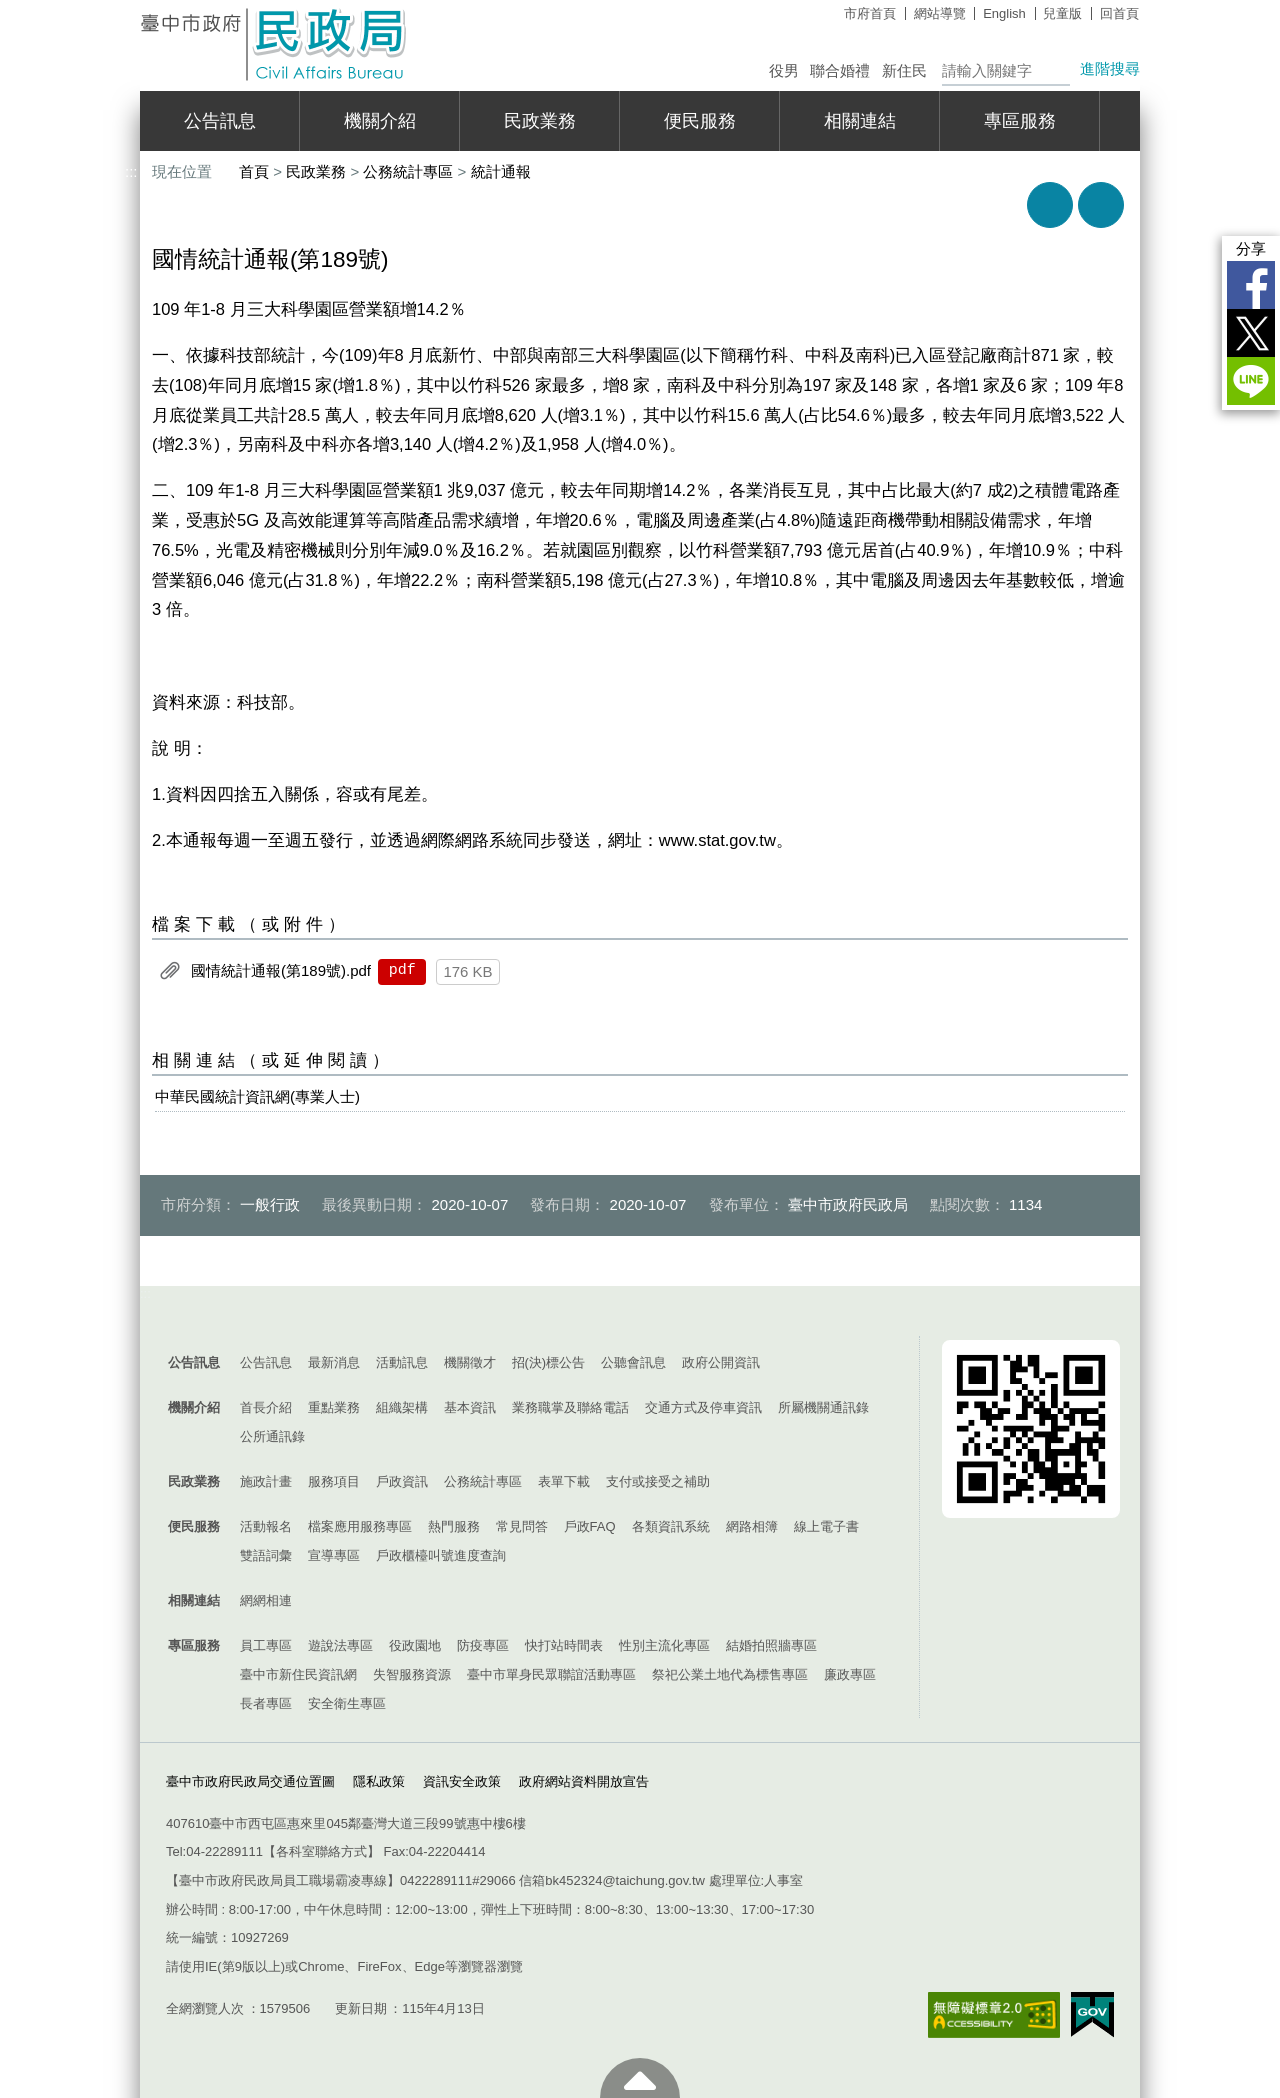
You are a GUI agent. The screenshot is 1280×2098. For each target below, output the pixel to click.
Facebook (1251, 285)
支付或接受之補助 (658, 1481)
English (1004, 13)
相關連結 (860, 121)
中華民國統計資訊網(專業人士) (257, 1096)
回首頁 (1119, 13)
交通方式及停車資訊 (703, 1407)
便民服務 (700, 121)
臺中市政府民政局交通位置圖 (250, 1781)
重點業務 (334, 1407)
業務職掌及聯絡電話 (570, 1407)
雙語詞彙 (266, 1555)
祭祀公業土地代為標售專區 (730, 1674)
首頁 (254, 171)
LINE (1251, 381)
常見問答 (522, 1526)
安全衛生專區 (347, 1703)
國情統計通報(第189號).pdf (281, 970)
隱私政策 (379, 1781)
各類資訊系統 (671, 1526)
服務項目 (334, 1481)
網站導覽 (940, 13)
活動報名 (266, 1526)
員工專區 (266, 1645)
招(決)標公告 (549, 1362)
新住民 (904, 70)
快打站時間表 (564, 1645)
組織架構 (402, 1407)
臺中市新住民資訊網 (298, 1674)
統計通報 (501, 171)
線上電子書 (826, 1526)
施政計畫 (266, 1481)
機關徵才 (470, 1362)
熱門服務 (454, 1526)
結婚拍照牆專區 (771, 1645)
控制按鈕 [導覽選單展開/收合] (640, 1316)
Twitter (1251, 333)
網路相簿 (752, 1526)
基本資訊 (470, 1407)
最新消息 (334, 1362)
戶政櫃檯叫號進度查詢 (441, 1555)
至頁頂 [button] (640, 2078)
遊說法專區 (340, 1645)
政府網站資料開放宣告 (584, 1781)
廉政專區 (850, 1674)
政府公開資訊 (721, 1362)
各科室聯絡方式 (321, 1851)
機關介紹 (380, 121)
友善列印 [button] (1050, 205)
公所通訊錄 (272, 1436)
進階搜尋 (1110, 68)
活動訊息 (402, 1362)
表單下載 (564, 1481)
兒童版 (1062, 13)
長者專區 (266, 1703)
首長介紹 (266, 1407)
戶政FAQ (590, 1526)
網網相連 (266, 1600)
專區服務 (1020, 121)
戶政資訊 (402, 1481)
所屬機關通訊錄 (823, 1407)
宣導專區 (334, 1555)
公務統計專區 (408, 171)
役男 (784, 70)
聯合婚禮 (840, 70)
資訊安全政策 (462, 1781)
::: (131, 8)
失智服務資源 (412, 1674)
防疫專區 (483, 1645)
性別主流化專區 (664, 1645)
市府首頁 (870, 13)
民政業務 (540, 121)
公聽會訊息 (633, 1362)
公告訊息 (220, 121)
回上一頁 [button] (1101, 205)
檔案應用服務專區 (360, 1526)
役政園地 (415, 1645)
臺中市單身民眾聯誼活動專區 (551, 1674)
